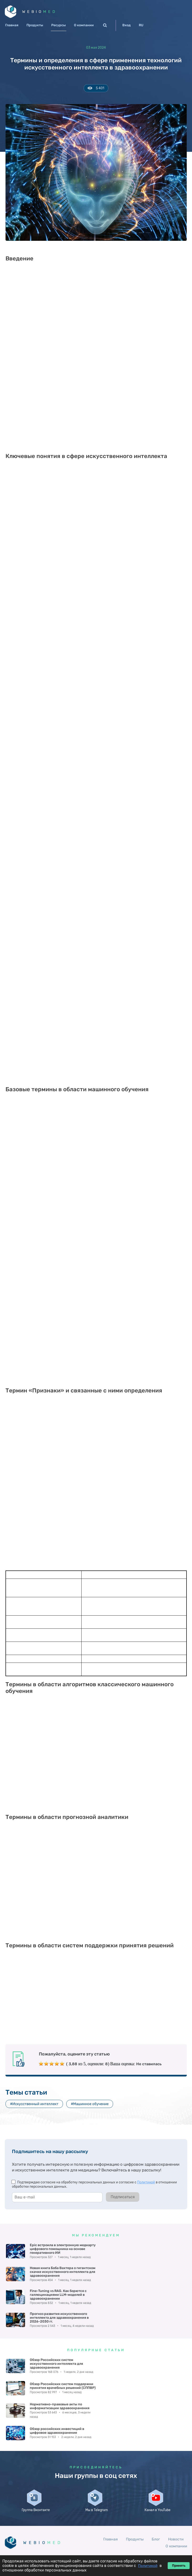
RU (141, 26)
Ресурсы (58, 26)
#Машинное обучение (90, 2104)
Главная (11, 26)
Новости (176, 2492)
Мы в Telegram (97, 2456)
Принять (178, 2565)
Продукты (34, 26)
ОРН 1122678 (151, 2534)
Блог (156, 2492)
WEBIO (40, 12)
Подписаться (123, 2197)
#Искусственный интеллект (34, 2104)
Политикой (146, 2183)
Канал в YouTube (157, 2458)
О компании (84, 26)
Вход (126, 26)
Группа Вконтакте (36, 2456)
